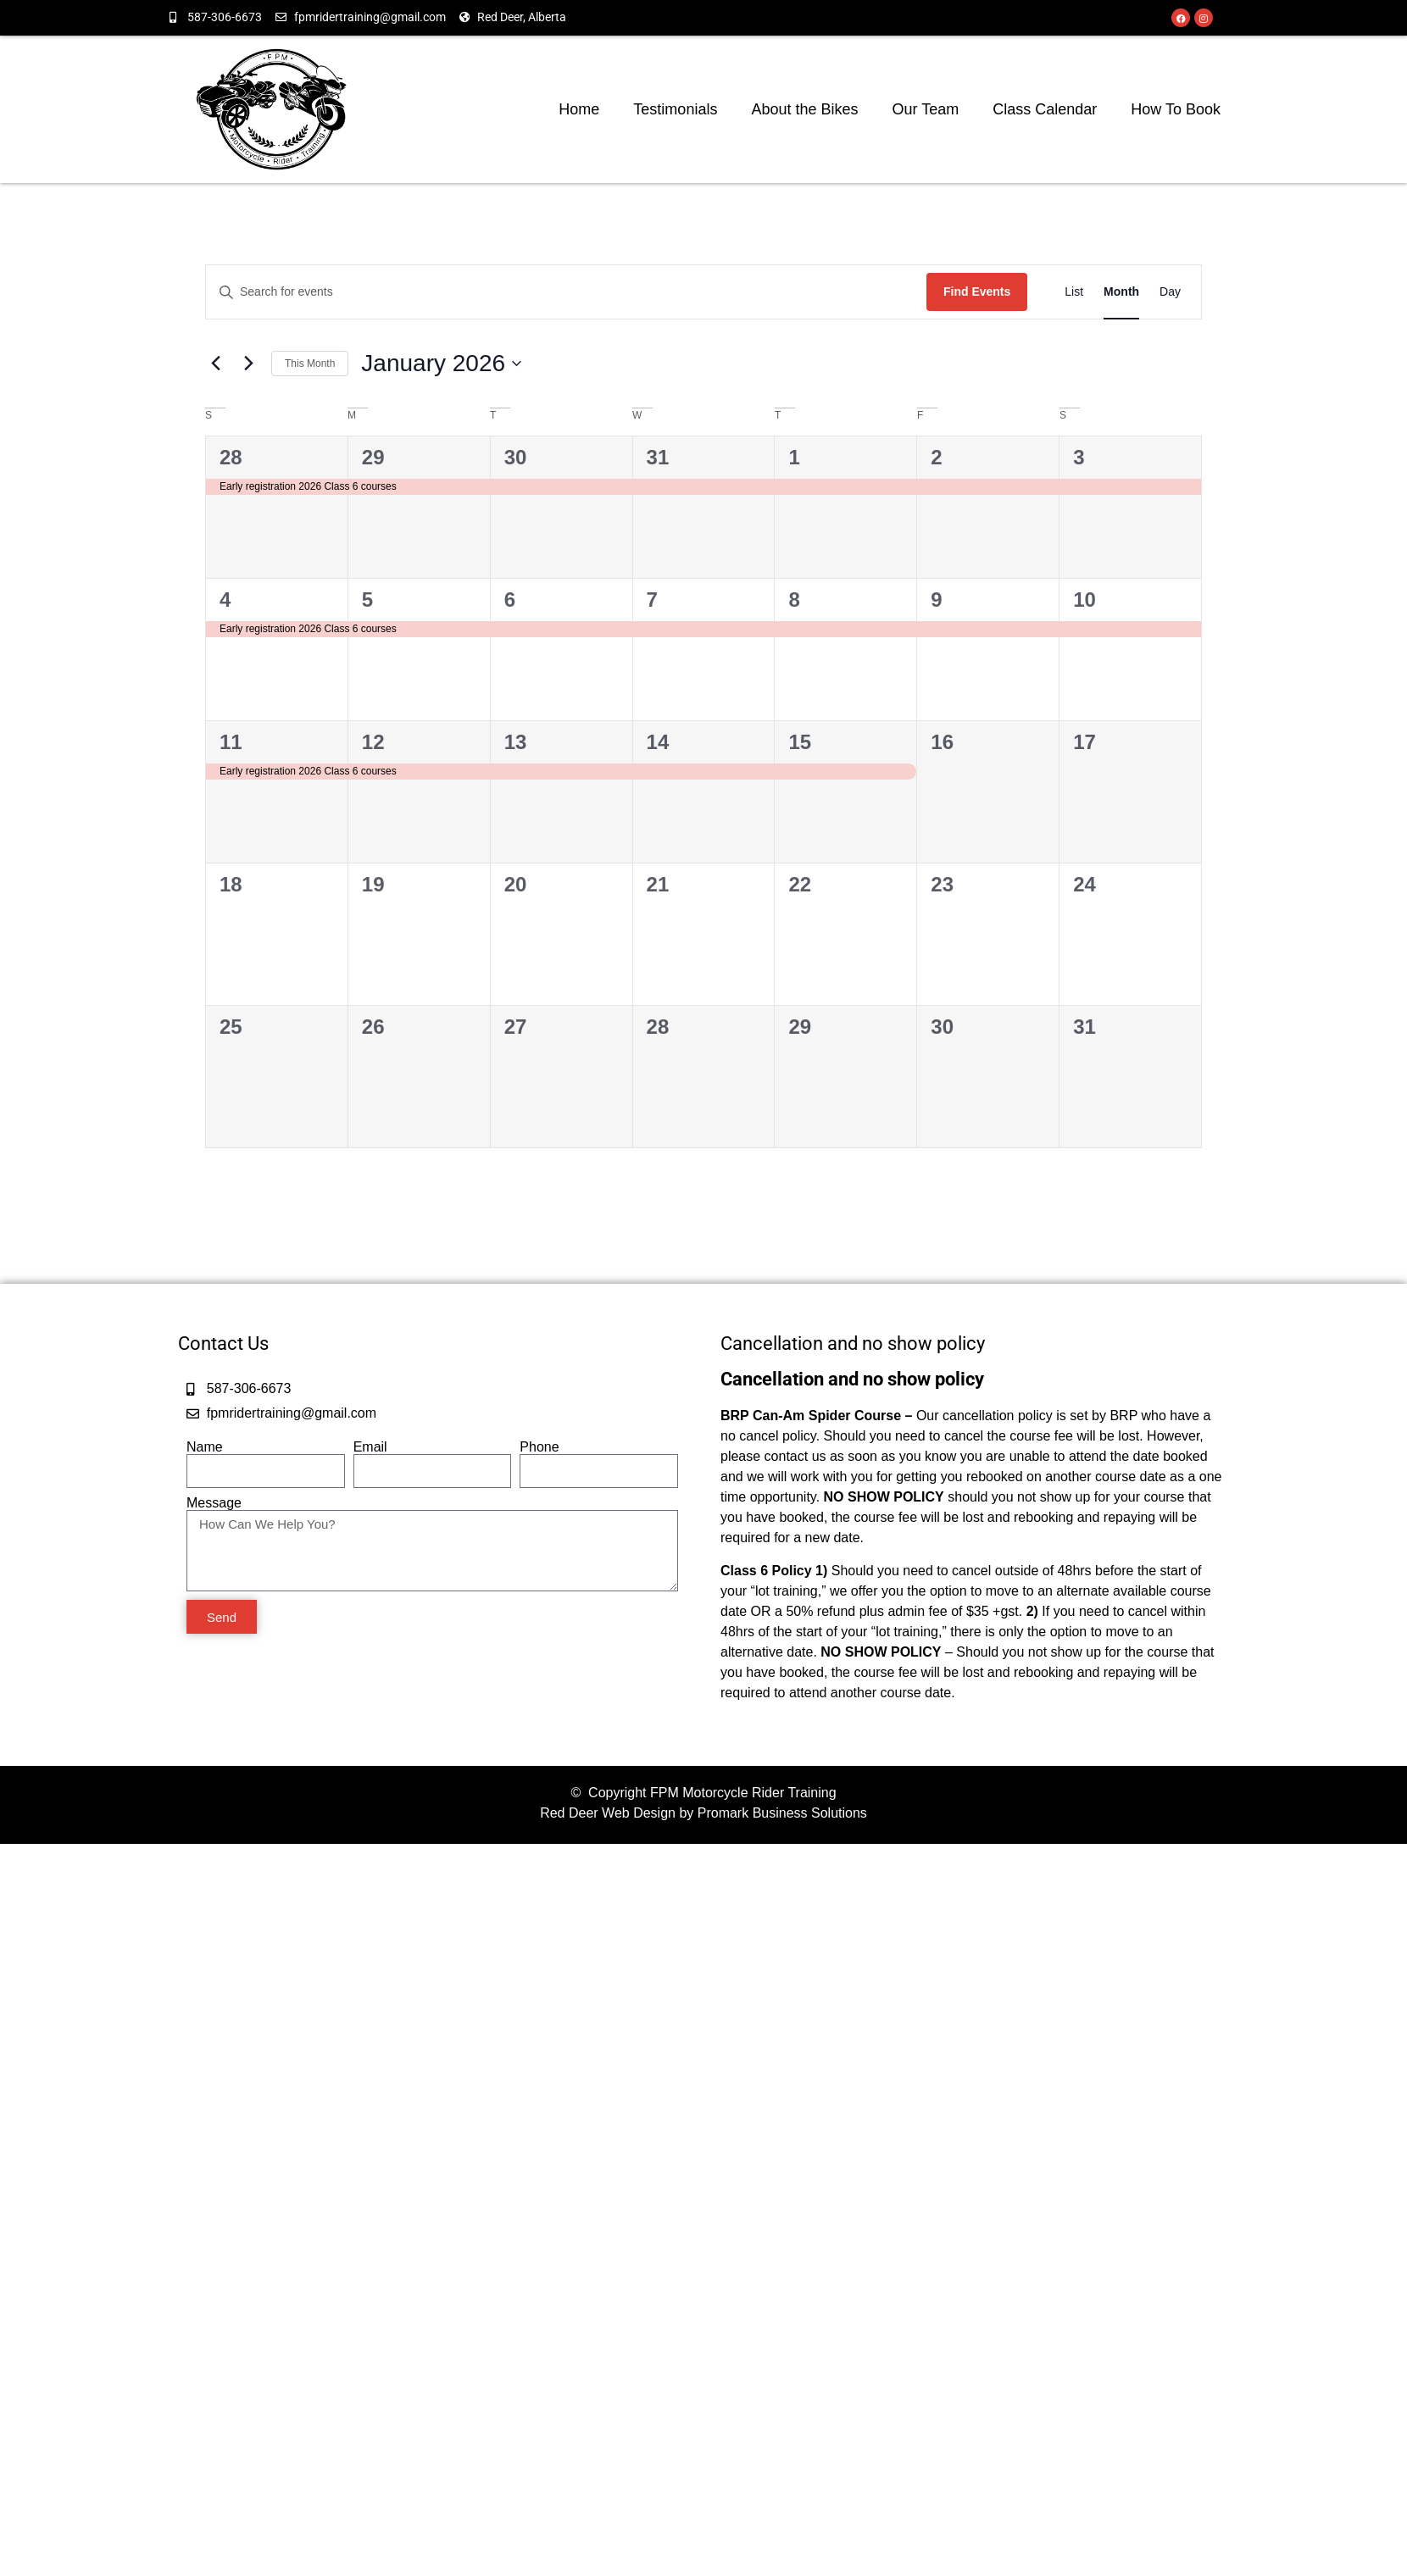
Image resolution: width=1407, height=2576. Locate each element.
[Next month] (248, 363)
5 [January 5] (367, 599)
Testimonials (676, 109)
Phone (539, 1447)
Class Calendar (1045, 109)
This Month (310, 363)
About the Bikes (805, 109)
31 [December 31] (658, 457)
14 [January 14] (658, 741)
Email (370, 1447)
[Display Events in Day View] (1170, 292)
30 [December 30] (515, 457)
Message (214, 1503)
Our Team (926, 109)
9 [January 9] (936, 599)
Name (204, 1447)
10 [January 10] (1084, 599)
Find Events (976, 291)
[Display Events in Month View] (1121, 292)
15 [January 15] (799, 741)
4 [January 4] (225, 599)
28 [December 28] (231, 457)
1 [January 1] (793, 457)
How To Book (1176, 109)
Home (579, 109)
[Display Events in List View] (1074, 292)
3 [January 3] (1078, 457)
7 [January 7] (652, 599)
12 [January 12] (373, 741)
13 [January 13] (515, 741)
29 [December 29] (373, 457)
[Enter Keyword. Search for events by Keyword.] (566, 292)
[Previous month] (215, 363)
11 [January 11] (231, 741)
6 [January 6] (509, 599)
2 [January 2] (936, 457)
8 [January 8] (793, 599)
